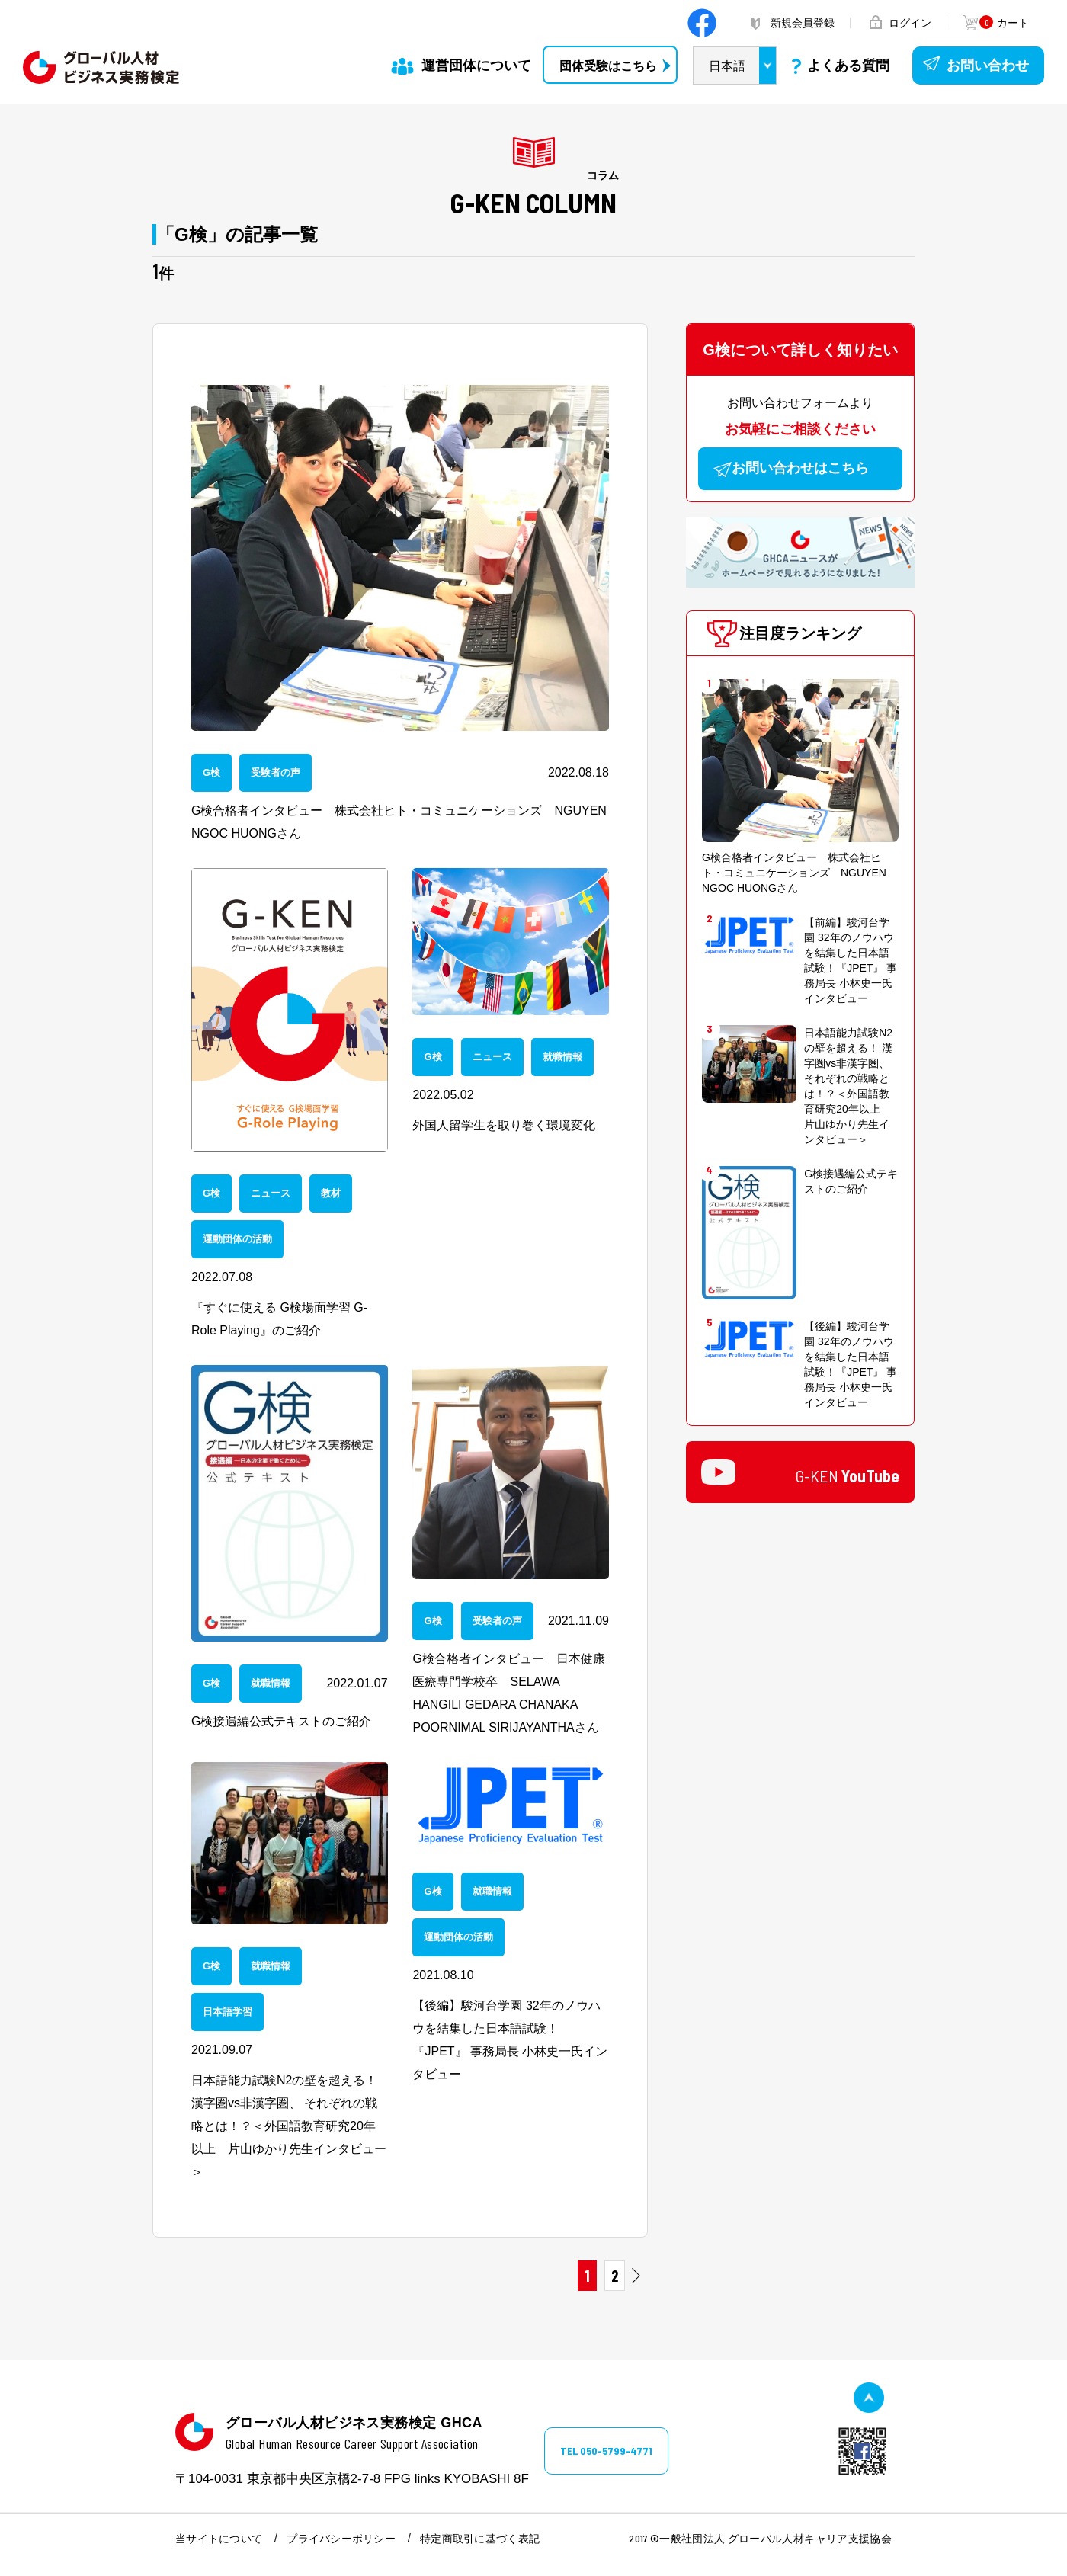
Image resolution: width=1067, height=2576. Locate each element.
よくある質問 (848, 65)
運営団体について (476, 65)
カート (1003, 23)
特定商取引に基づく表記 (480, 2539)
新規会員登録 (803, 23)
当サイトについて (218, 2539)
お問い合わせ (988, 65)
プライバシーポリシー (341, 2539)
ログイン (910, 23)
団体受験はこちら (608, 65)
